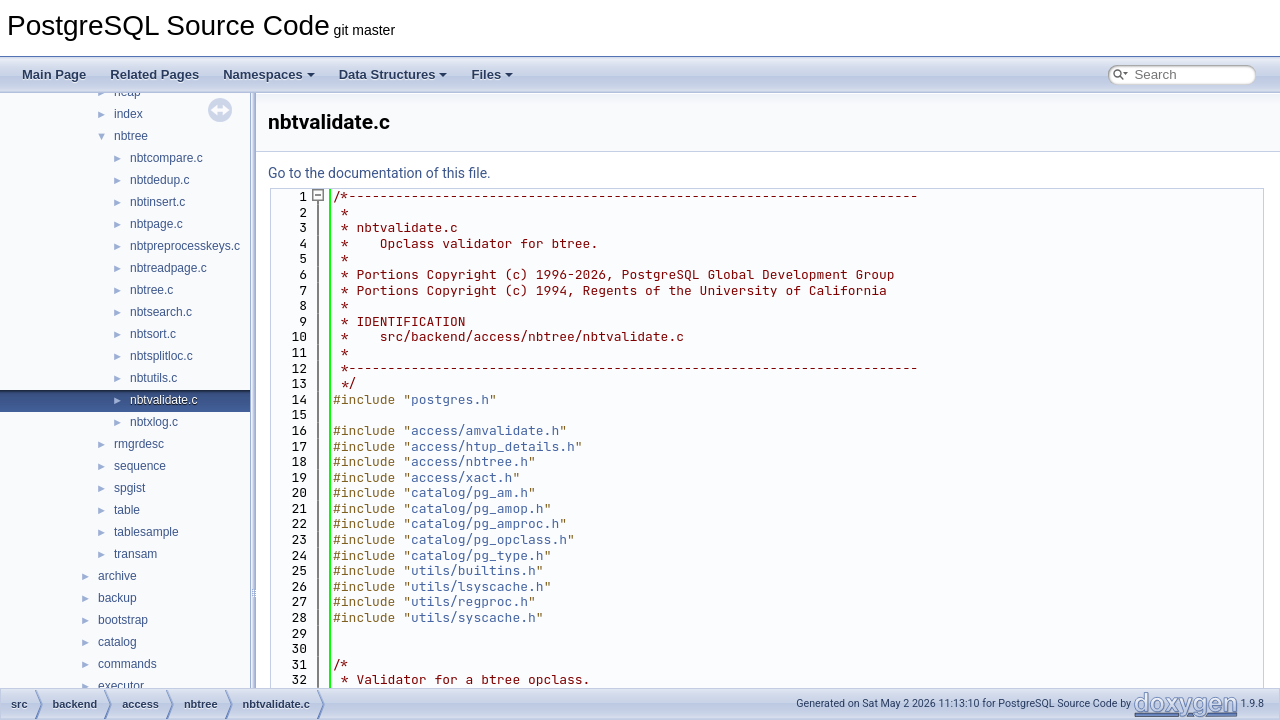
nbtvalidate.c (163, 400)
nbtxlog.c (154, 422)
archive (117, 576)
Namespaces (269, 74)
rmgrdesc (139, 444)
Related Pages (154, 74)
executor (121, 686)
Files (492, 74)
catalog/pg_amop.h (477, 508)
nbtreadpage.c (168, 268)
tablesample (146, 532)
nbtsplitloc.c (161, 356)
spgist (129, 488)
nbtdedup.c (159, 180)
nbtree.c (151, 290)
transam (135, 554)
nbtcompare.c (166, 158)
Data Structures (393, 74)
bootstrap (123, 620)
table (127, 510)
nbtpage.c (156, 224)
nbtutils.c (153, 378)
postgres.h (450, 399)
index (128, 114)
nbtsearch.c (161, 312)
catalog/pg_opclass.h (489, 539)
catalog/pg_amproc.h (485, 523)
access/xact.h (461, 477)
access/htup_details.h (493, 446)
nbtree (131, 136)
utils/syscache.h (473, 617)
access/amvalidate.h (485, 430)
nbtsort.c (153, 334)
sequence (140, 466)
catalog (117, 642)
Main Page (54, 74)
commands (127, 664)
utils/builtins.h (473, 570)
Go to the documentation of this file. (379, 173)
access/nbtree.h (469, 461)
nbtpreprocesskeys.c (185, 246)
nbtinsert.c (157, 202)
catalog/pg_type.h (477, 555)
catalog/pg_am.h (469, 492)
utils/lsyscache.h (477, 586)
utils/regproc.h (469, 601)
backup (117, 598)
